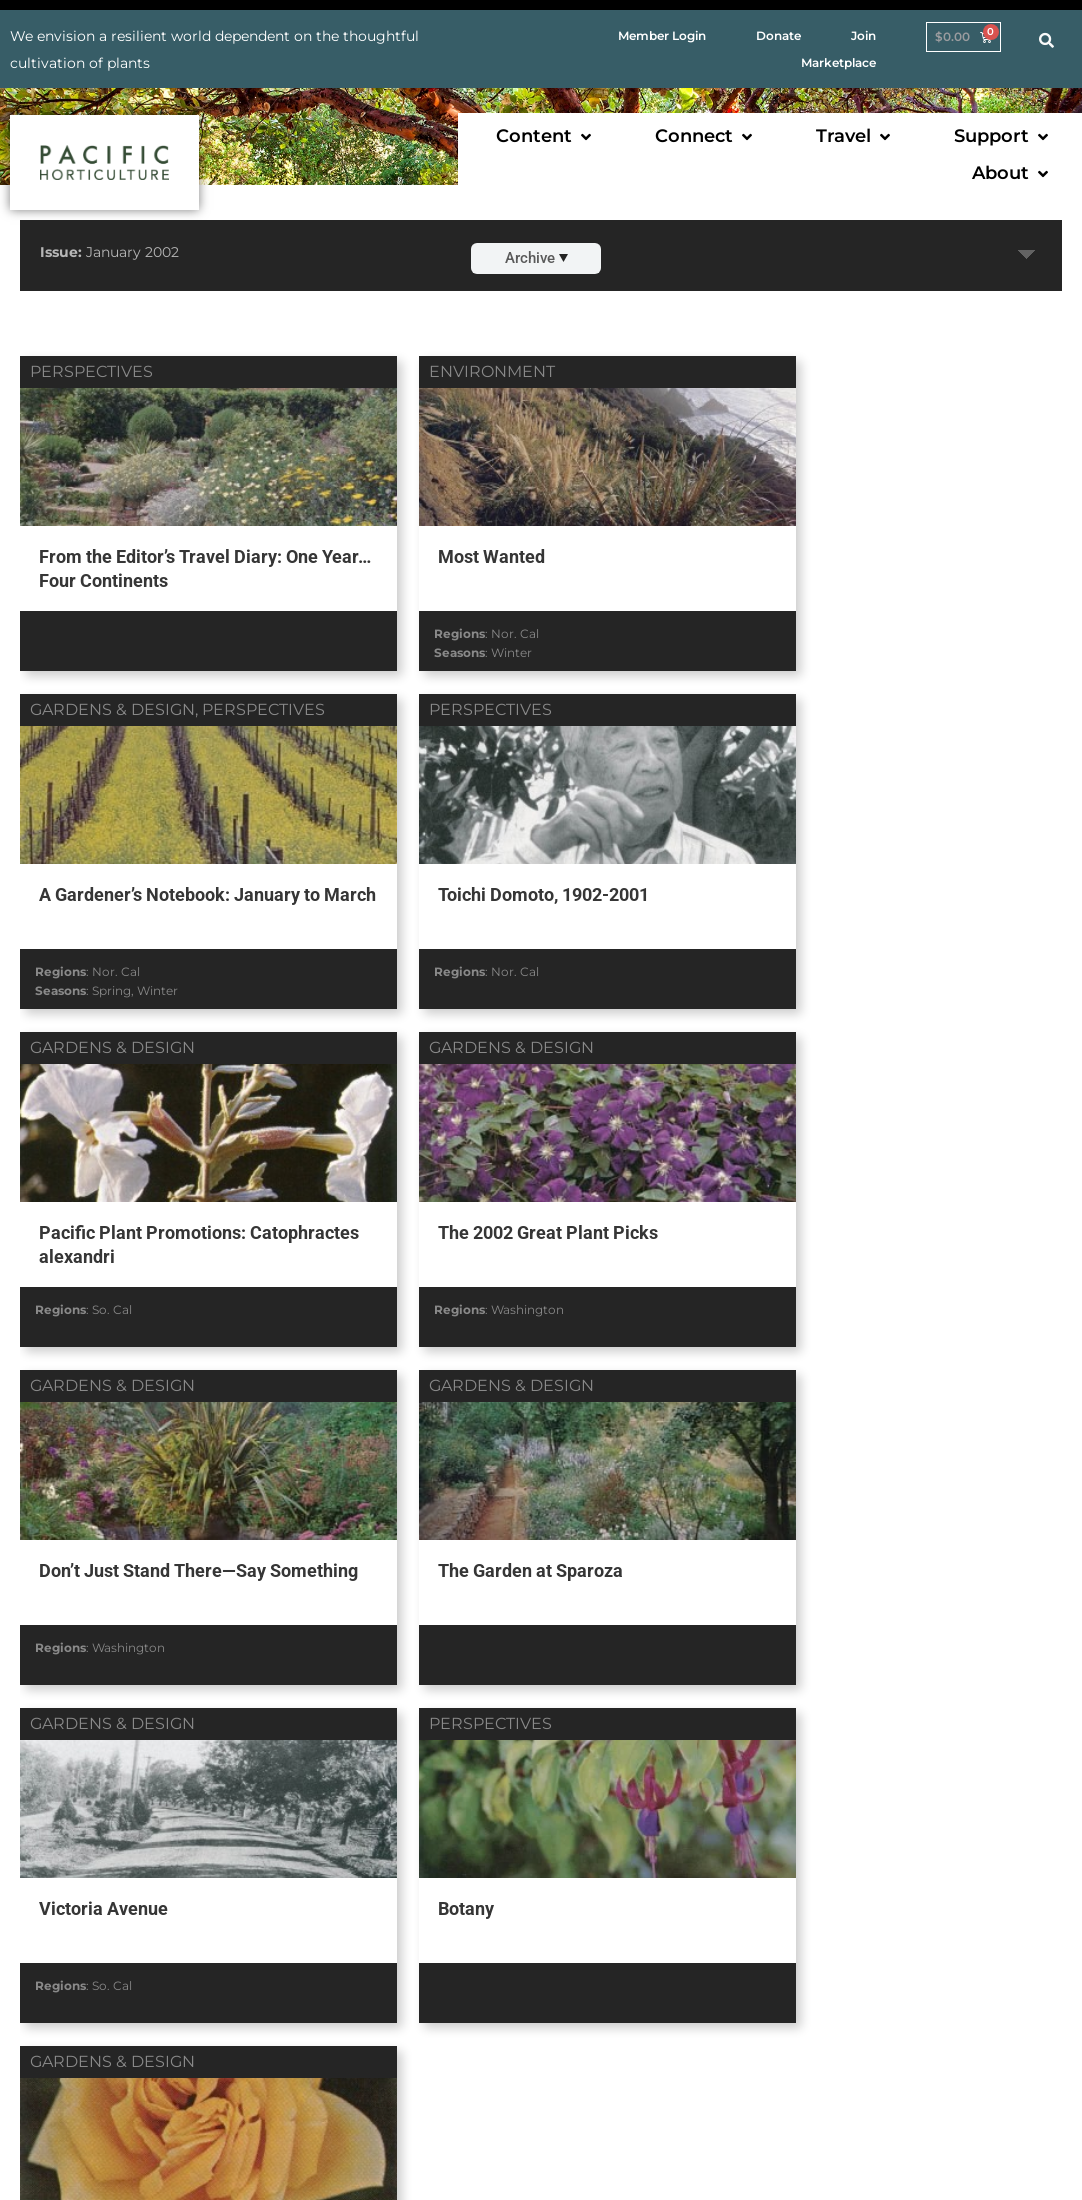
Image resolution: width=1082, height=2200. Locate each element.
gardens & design (822, 371)
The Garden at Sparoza (484, 1217)
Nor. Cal (471, 628)
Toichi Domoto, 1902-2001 (142, 885)
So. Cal (467, 960)
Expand (1027, 255)
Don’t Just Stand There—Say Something (150, 1229)
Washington (838, 960)
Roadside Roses (457, 1549)
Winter (467, 647)
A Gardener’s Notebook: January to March (886, 565)
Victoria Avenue (810, 1217)
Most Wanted (445, 553)
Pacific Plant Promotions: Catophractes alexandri (495, 897)
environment (448, 371)
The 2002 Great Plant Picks (856, 885)
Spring (821, 647)
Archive (536, 258)
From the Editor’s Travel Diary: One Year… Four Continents (176, 565)
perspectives (91, 371)
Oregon (524, 1624)
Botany (65, 1549)
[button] (545, 136)
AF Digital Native (989, 2154)
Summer (518, 1643)
